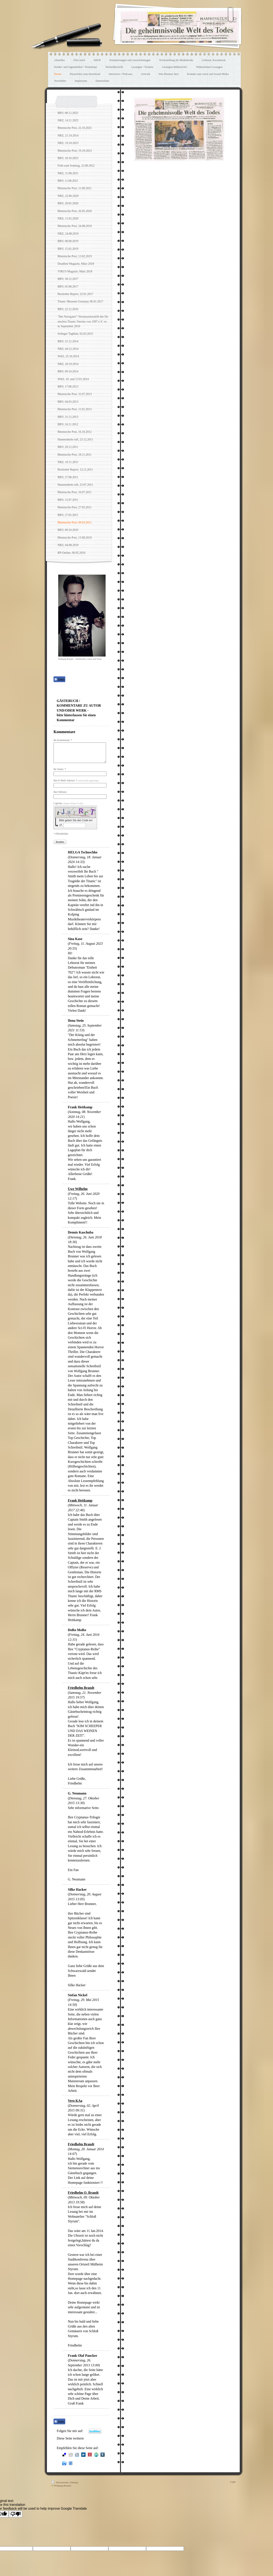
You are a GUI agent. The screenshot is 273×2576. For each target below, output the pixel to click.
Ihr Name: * (60, 772)
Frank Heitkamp (80, 1504)
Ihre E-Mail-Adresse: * (76, 784)
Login (233, 2485)
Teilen (59, 679)
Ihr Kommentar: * (63, 740)
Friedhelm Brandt (81, 1691)
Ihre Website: (60, 795)
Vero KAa (75, 2104)
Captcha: (68, 807)
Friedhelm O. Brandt (83, 2196)
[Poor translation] (15, 2517)
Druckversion (60, 2486)
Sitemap (74, 2486)
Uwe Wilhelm (77, 1192)
